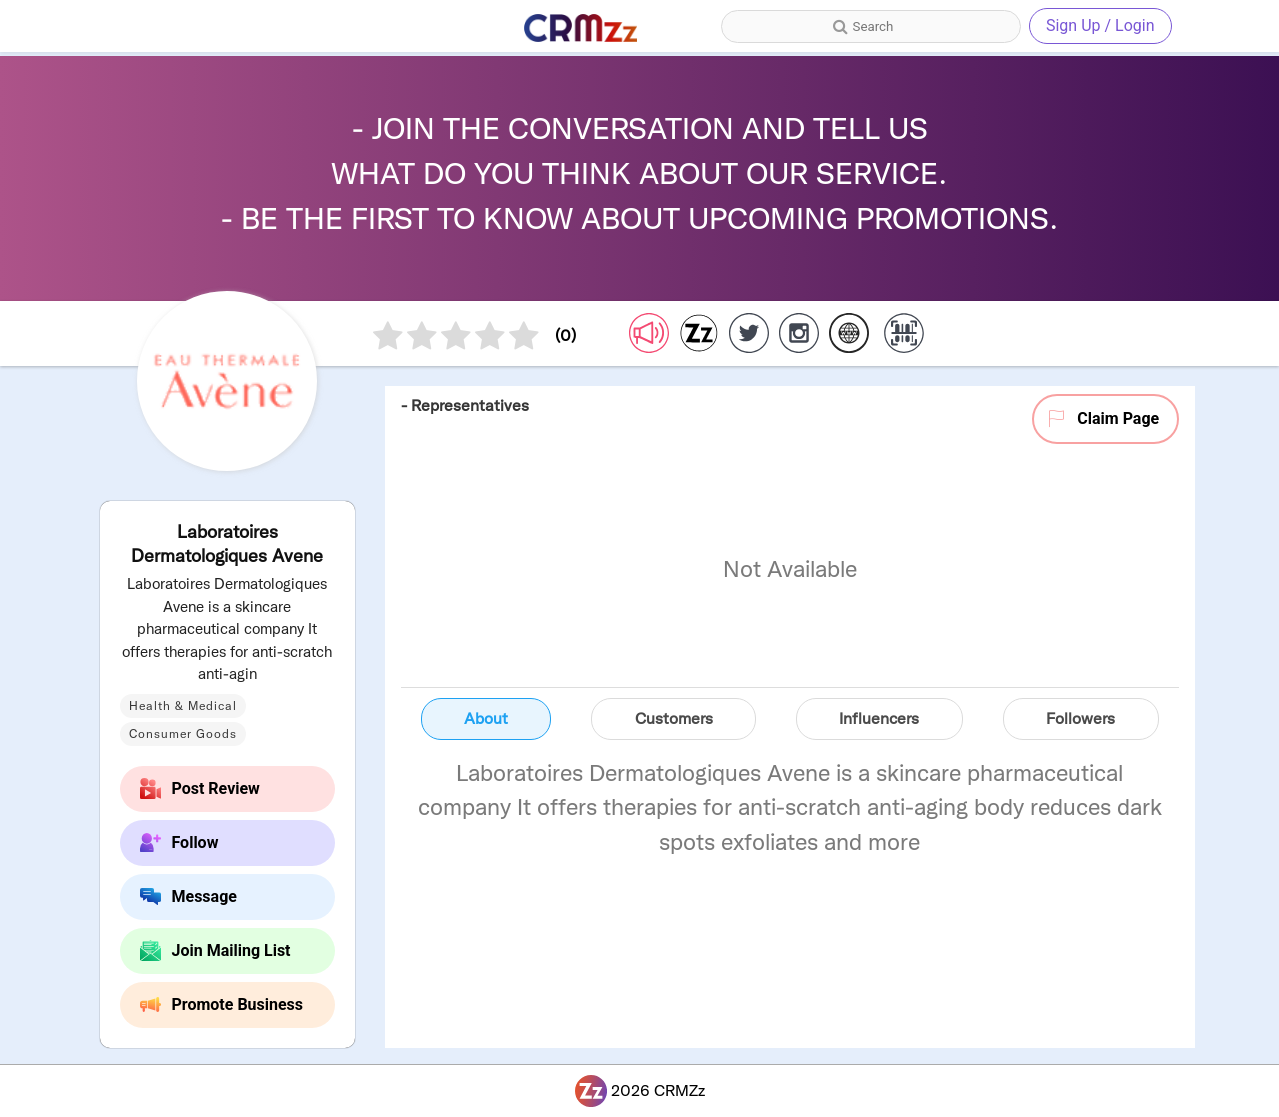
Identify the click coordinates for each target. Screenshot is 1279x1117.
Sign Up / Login (1100, 25)
